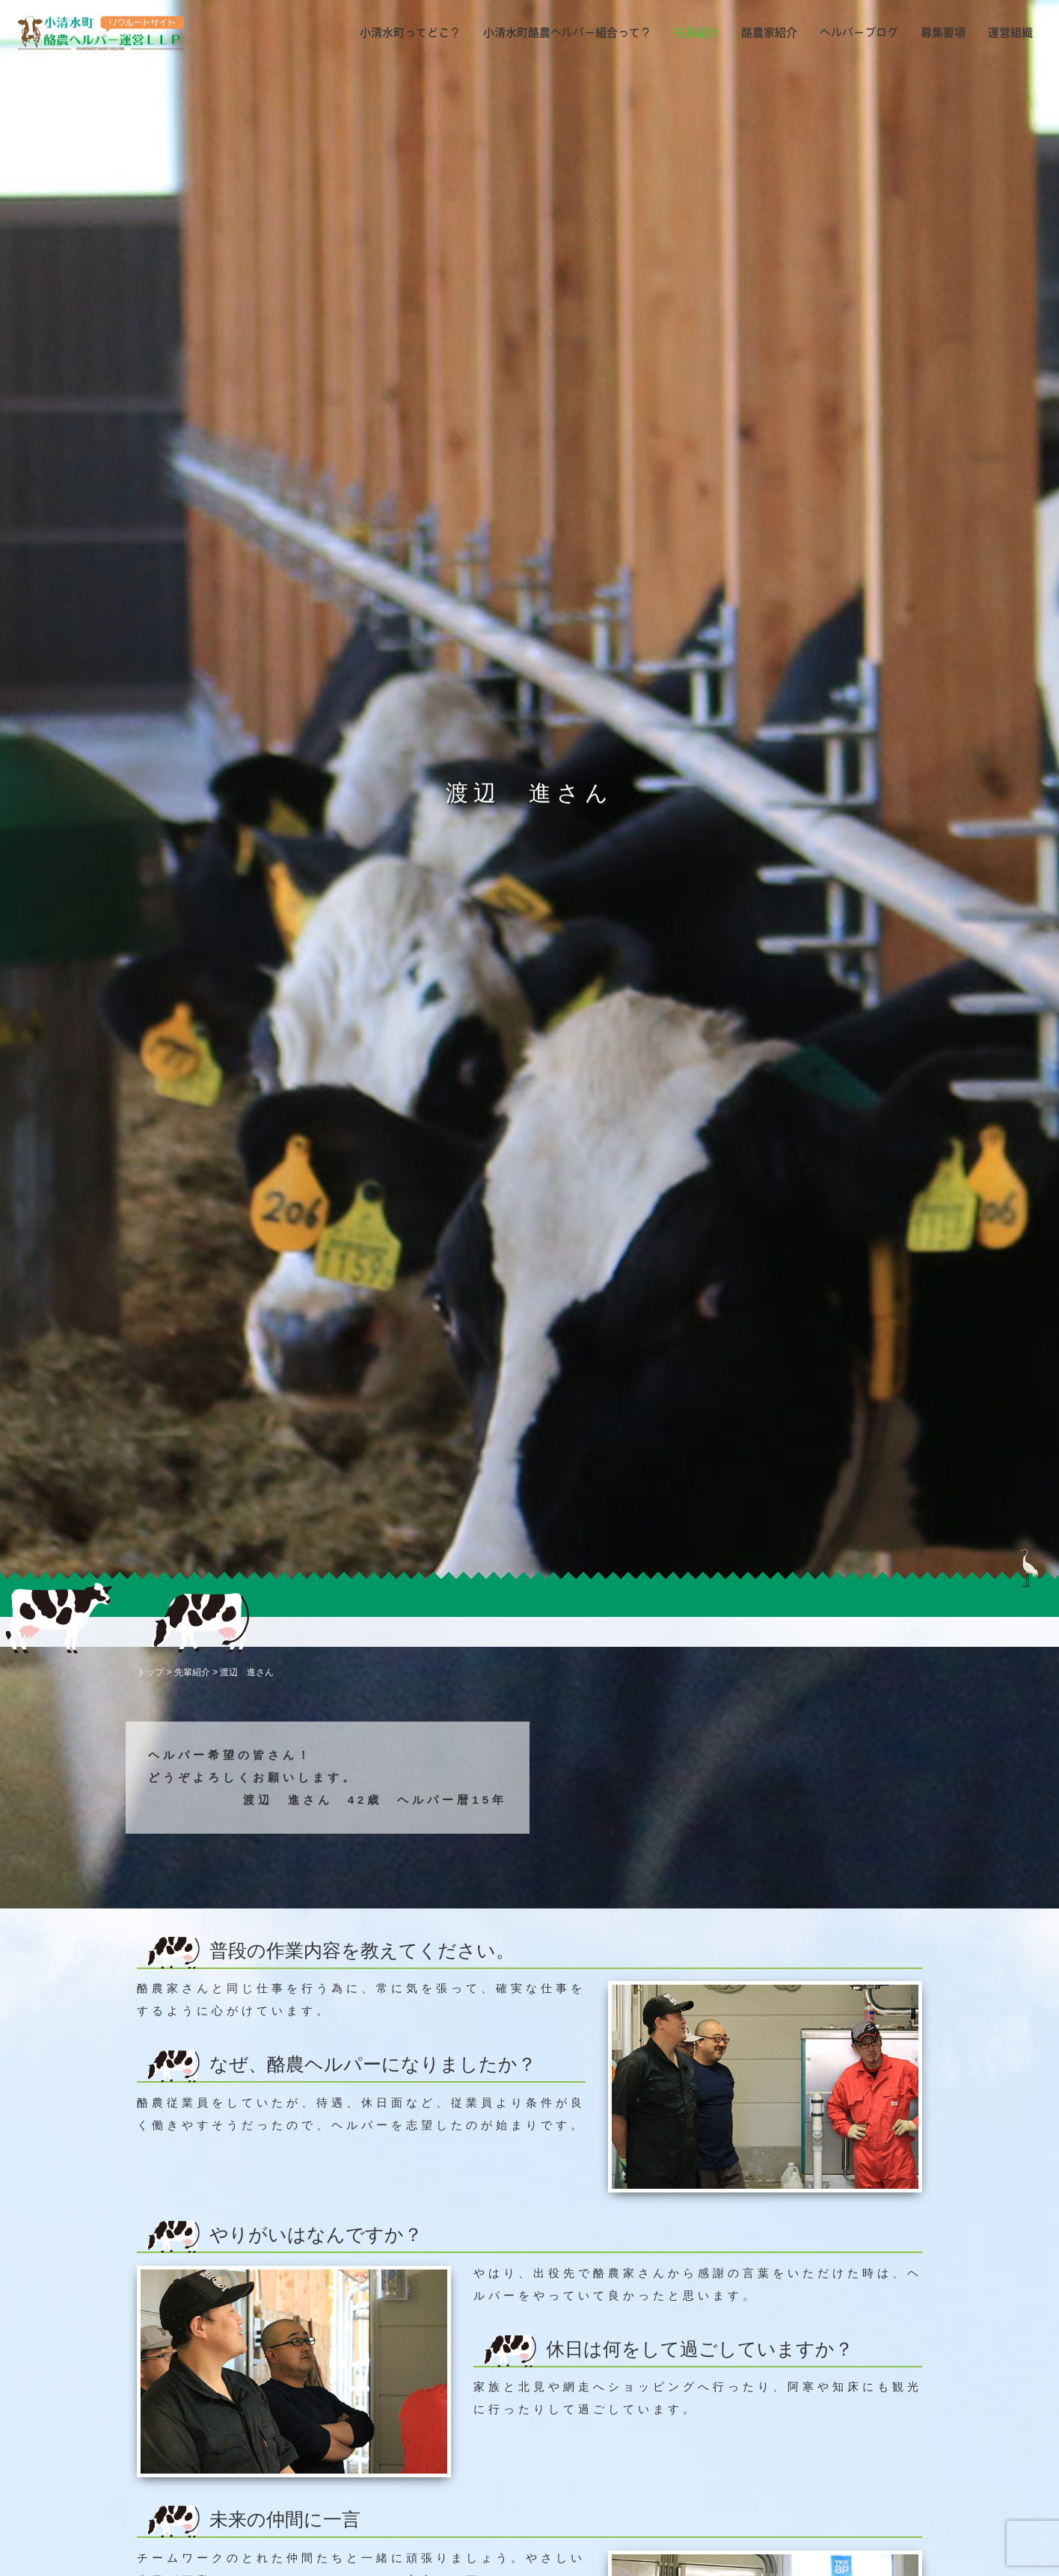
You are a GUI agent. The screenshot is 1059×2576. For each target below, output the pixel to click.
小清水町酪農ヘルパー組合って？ (567, 32)
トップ (150, 1672)
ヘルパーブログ (859, 32)
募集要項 (943, 32)
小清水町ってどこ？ (410, 32)
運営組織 (1010, 32)
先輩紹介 (696, 32)
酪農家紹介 (769, 32)
